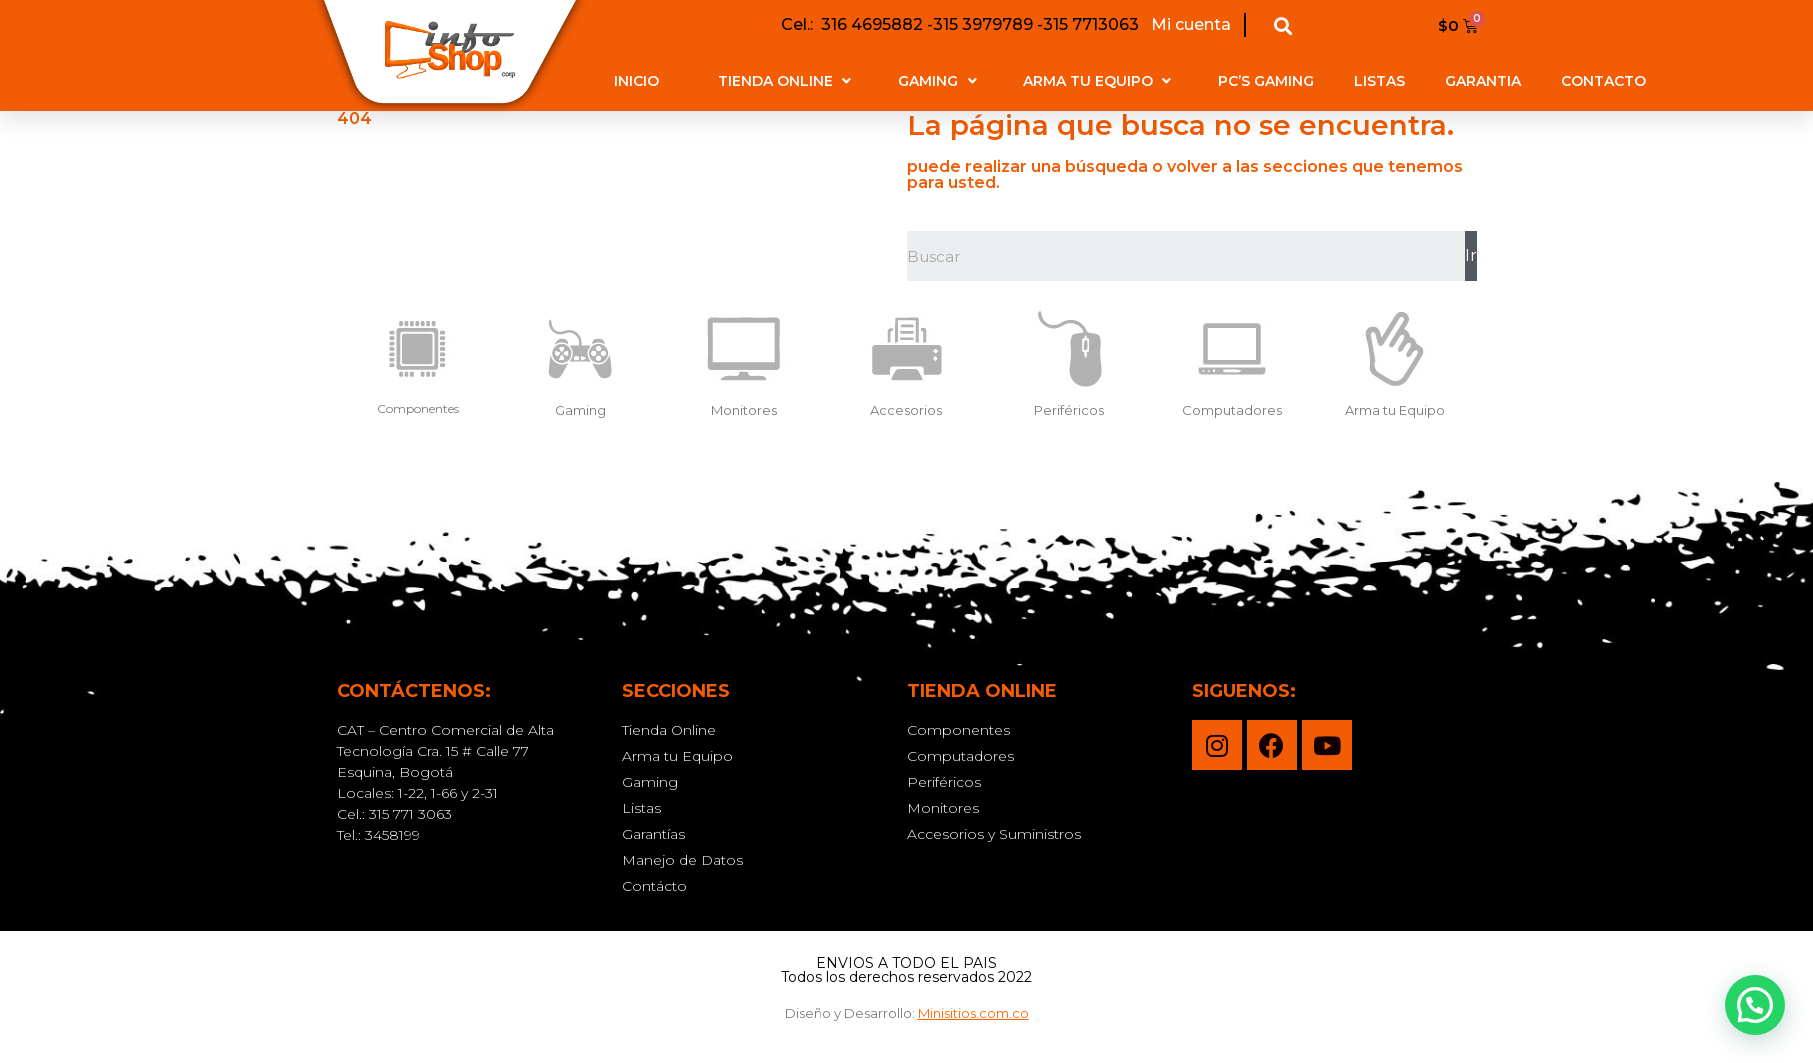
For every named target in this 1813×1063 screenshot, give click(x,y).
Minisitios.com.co (973, 1013)
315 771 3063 (410, 814)
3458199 (392, 835)
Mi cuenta (1189, 24)
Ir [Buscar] (1471, 255)
